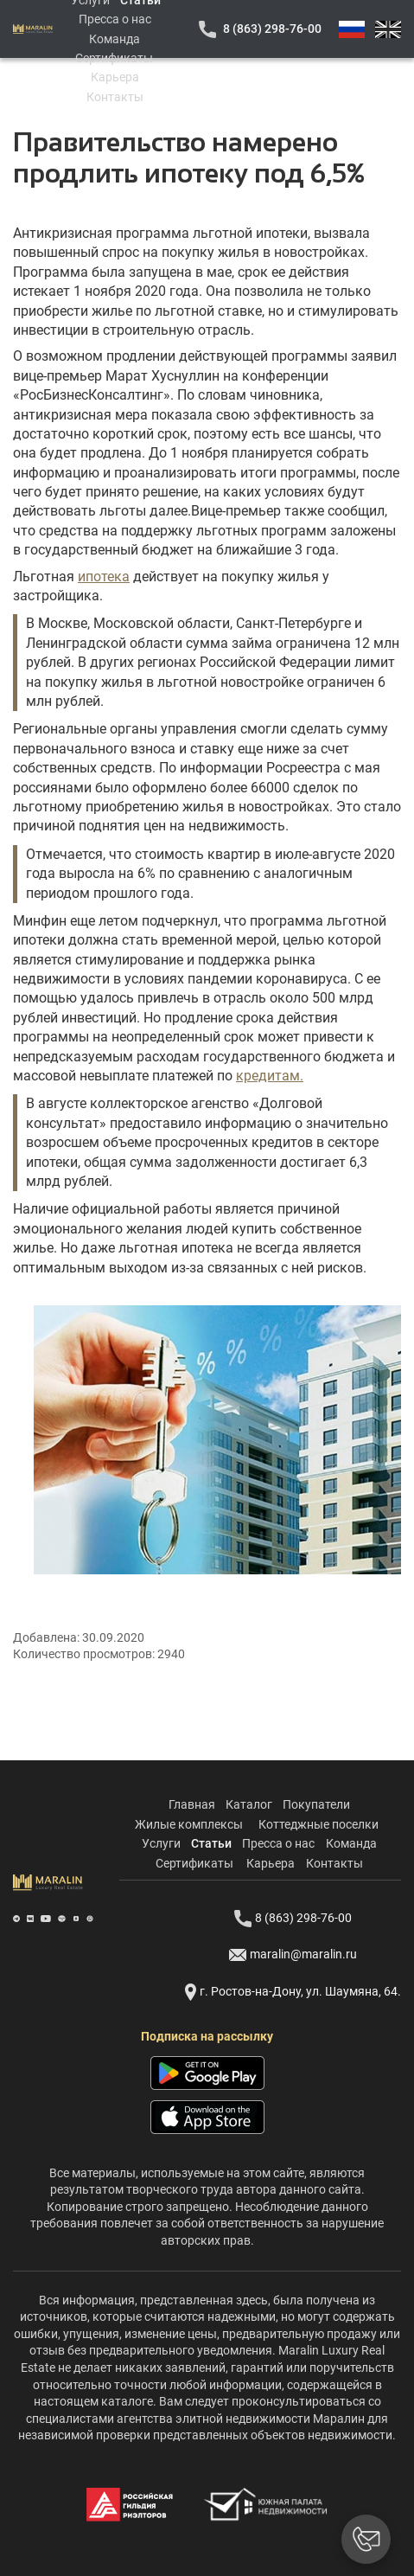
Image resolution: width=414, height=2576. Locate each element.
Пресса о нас (115, 19)
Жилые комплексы (189, 1824)
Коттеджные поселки (318, 1824)
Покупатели (316, 1804)
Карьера (115, 77)
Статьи (211, 1843)
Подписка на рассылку (207, 2036)
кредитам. (269, 1075)
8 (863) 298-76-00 (272, 28)
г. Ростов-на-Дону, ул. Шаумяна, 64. (293, 1992)
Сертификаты (114, 58)
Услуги (161, 1843)
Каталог (249, 1804)
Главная (192, 1804)
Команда (114, 39)
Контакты (114, 97)
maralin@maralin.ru (293, 1955)
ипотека (104, 576)
